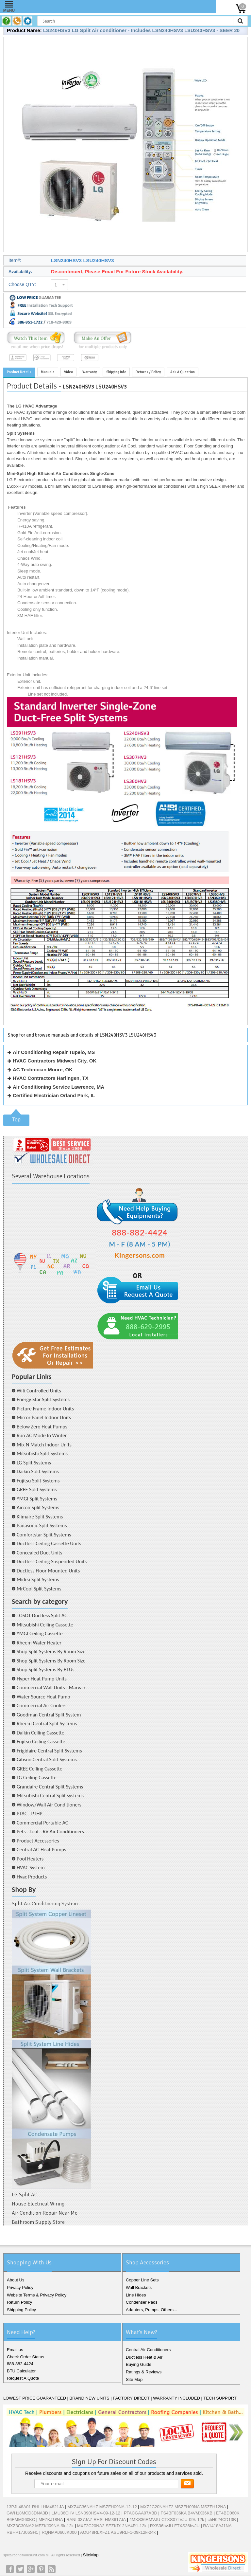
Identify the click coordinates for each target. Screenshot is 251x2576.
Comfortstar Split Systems (44, 1535)
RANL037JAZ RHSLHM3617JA (96, 2519)
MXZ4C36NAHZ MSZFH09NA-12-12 (102, 2506)
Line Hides (136, 2295)
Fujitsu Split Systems (38, 1481)
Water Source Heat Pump (43, 1697)
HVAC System (31, 1867)
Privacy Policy (20, 2287)
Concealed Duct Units (39, 1553)
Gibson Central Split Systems (47, 1759)
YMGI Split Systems (37, 1499)
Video (68, 372)
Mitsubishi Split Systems (42, 1453)
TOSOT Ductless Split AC (42, 1615)
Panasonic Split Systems (42, 1525)
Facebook (10, 2569)
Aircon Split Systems (38, 1507)
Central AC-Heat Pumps (41, 1849)
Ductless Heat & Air (144, 2357)
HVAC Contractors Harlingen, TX (50, 1078)
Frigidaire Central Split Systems (49, 1751)
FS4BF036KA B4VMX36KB (186, 2513)
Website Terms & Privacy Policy (36, 2295)
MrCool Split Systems (39, 1589)
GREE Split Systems (37, 1489)
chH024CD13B (222, 2519)
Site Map (134, 2379)
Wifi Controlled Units (39, 1391)
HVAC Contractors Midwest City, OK (54, 1060)
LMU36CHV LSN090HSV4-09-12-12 (86, 2513)
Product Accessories (38, 1841)
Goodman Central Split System (49, 1715)
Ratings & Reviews (143, 2371)
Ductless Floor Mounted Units (48, 1571)
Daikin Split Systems (38, 1471)
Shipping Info (116, 372)
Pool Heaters (30, 1859)
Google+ (31, 2569)
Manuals (48, 372)
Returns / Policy (148, 372)
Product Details (19, 372)
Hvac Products (32, 1877)
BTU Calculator (21, 2370)
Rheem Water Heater (39, 1643)
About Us (15, 2279)
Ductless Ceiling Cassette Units (49, 1543)
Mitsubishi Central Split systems (50, 1795)
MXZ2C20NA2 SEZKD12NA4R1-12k (111, 2525)
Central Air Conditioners (148, 2349)
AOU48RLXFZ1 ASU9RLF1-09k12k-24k (118, 2532)
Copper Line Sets (142, 2279)
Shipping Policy (21, 2309)
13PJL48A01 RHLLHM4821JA (35, 2506)
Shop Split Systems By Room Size (51, 1651)
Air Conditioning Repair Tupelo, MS (54, 1052)
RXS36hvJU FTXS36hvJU (175, 2525)
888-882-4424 (20, 2363)
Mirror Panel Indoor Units (44, 1417)
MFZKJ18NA (51, 2519)
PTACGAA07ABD (140, 2513)
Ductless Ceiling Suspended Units (52, 1561)
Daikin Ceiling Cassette (40, 1733)
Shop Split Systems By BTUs (45, 1669)
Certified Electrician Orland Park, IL (54, 1095)
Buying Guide (138, 2364)
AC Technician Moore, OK (43, 1069)
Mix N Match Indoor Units (44, 1445)
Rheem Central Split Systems (47, 1723)
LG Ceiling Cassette (37, 1777)
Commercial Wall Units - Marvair (51, 1687)
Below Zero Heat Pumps (42, 1427)
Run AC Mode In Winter (42, 1435)
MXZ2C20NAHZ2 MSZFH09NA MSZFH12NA (183, 2506)
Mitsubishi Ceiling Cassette (45, 1625)
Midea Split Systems (38, 1579)
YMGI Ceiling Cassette (40, 1633)
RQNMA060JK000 (59, 2532)
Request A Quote (23, 2378)
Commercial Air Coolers (41, 1705)
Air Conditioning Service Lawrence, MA (58, 1087)
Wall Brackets (139, 2287)
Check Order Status (25, 2356)
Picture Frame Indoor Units (45, 1409)
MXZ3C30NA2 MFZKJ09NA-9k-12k (40, 2525)
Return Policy (19, 2302)
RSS (52, 2569)
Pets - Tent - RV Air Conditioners (50, 1831)
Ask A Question (182, 372)
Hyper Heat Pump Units (42, 1679)
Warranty (89, 372)
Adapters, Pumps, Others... (151, 2309)
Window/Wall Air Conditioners (49, 1805)
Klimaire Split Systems (40, 1517)
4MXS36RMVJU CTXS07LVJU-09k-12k (166, 2519)
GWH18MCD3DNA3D (27, 2513)
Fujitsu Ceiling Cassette (41, 1741)
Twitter (20, 2569)
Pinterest (41, 2569)
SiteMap (91, 2554)
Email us (15, 2349)
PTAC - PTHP (29, 1813)
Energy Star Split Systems (43, 1399)
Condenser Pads (142, 2302)
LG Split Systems (34, 1463)
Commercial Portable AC (42, 1823)
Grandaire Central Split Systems (50, 1787)
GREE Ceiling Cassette (39, 1769)
